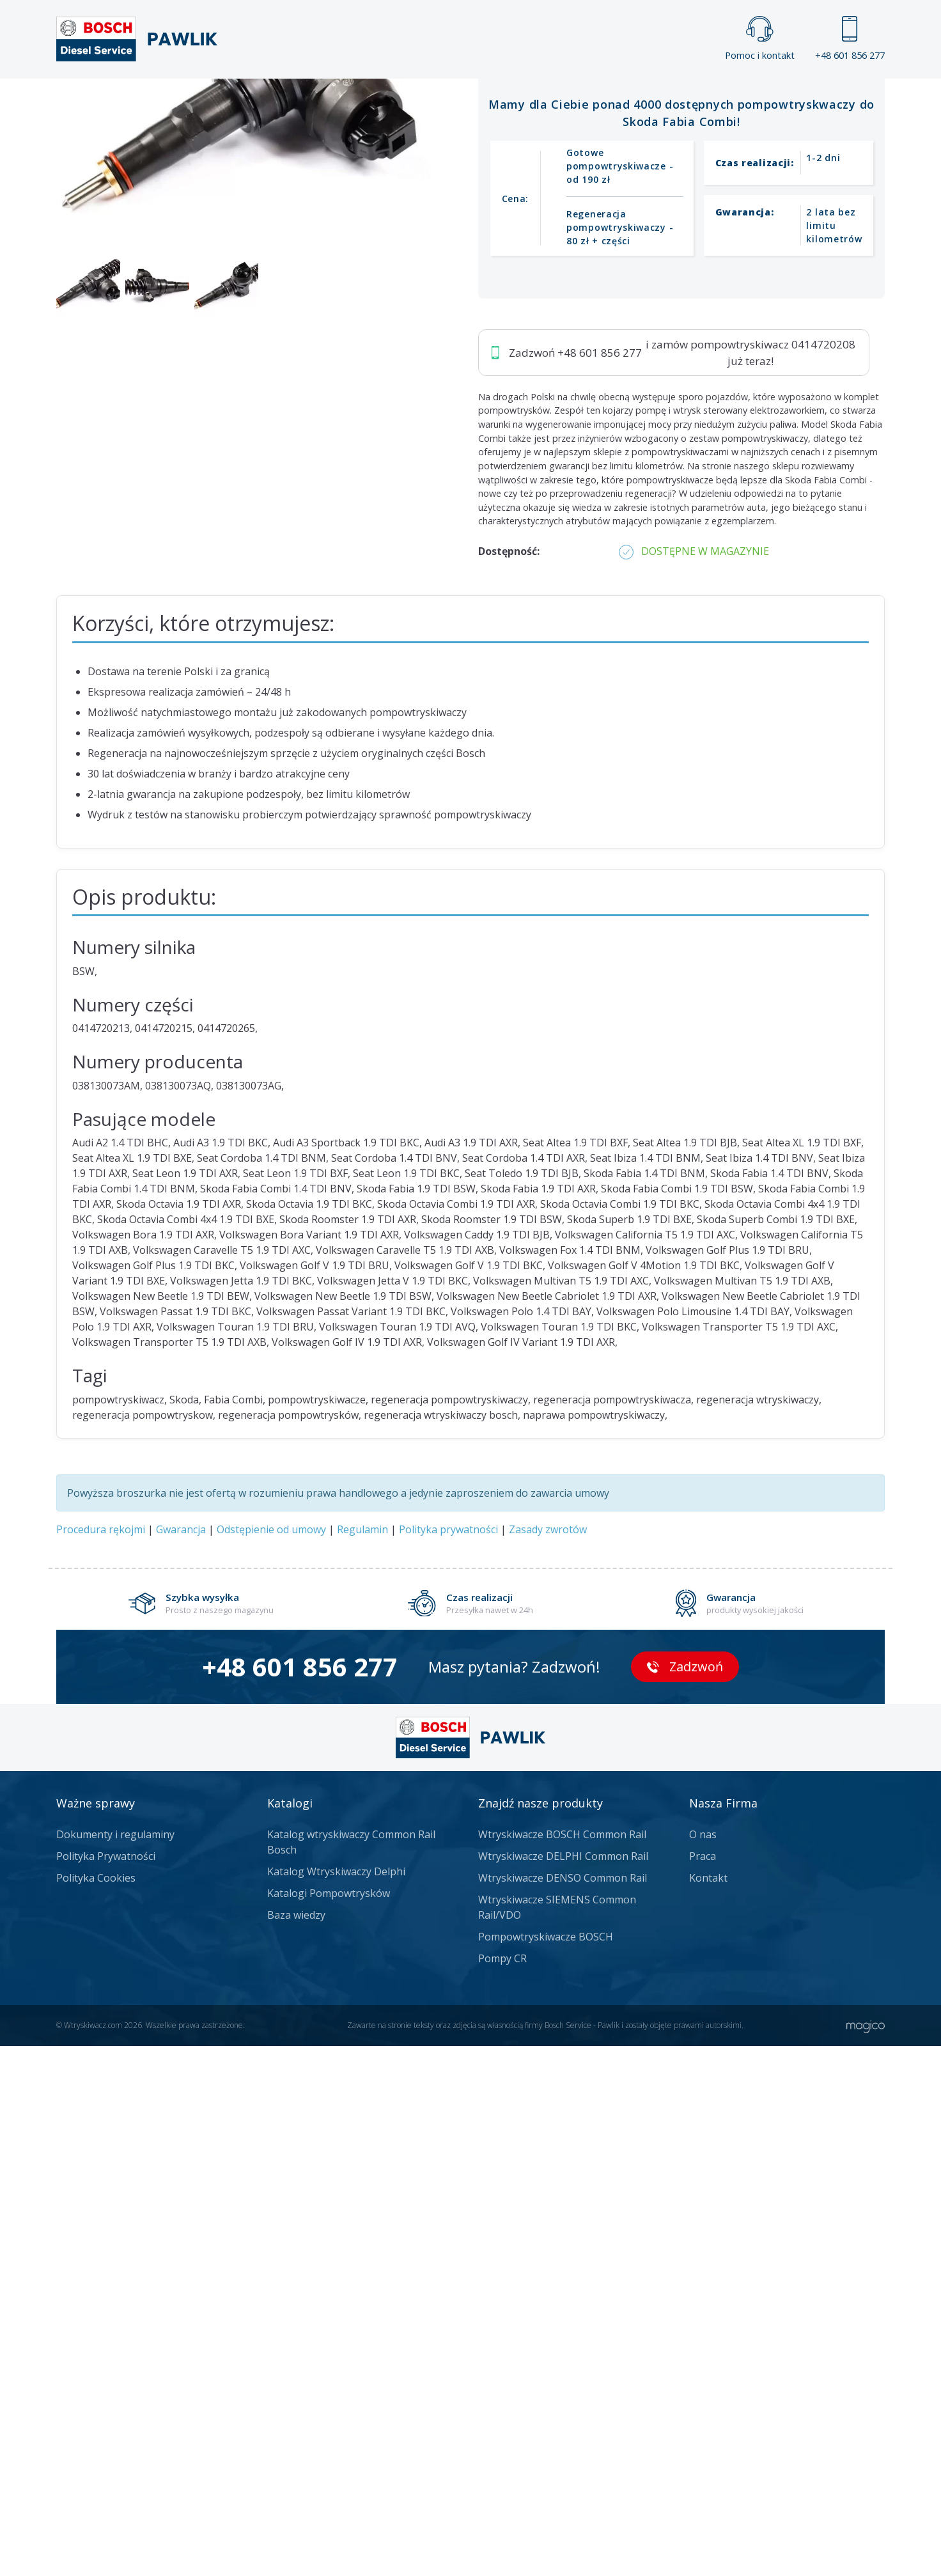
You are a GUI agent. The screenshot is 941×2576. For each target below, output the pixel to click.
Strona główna (328, 99)
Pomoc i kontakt (760, 38)
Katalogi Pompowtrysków (328, 2423)
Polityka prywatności (448, 2059)
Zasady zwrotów (548, 2059)
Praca (489, 99)
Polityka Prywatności (105, 2386)
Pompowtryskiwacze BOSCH (545, 2467)
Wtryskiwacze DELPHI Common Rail (563, 2386)
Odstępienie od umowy (271, 2059)
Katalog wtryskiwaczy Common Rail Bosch (351, 2372)
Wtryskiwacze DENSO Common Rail (562, 2408)
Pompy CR (502, 2488)
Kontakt (630, 99)
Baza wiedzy (296, 2445)
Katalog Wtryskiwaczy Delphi (336, 2401)
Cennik (556, 99)
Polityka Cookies (96, 2408)
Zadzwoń (145, 440)
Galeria (421, 99)
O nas (703, 2364)
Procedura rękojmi (100, 2059)
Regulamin (362, 2059)
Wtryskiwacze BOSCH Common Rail (562, 2364)
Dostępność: (509, 1081)
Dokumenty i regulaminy (115, 2364)
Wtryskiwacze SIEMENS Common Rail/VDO (557, 2437)
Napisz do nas (437, 439)
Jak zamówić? (305, 439)
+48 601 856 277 (850, 38)
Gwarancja (181, 2059)
